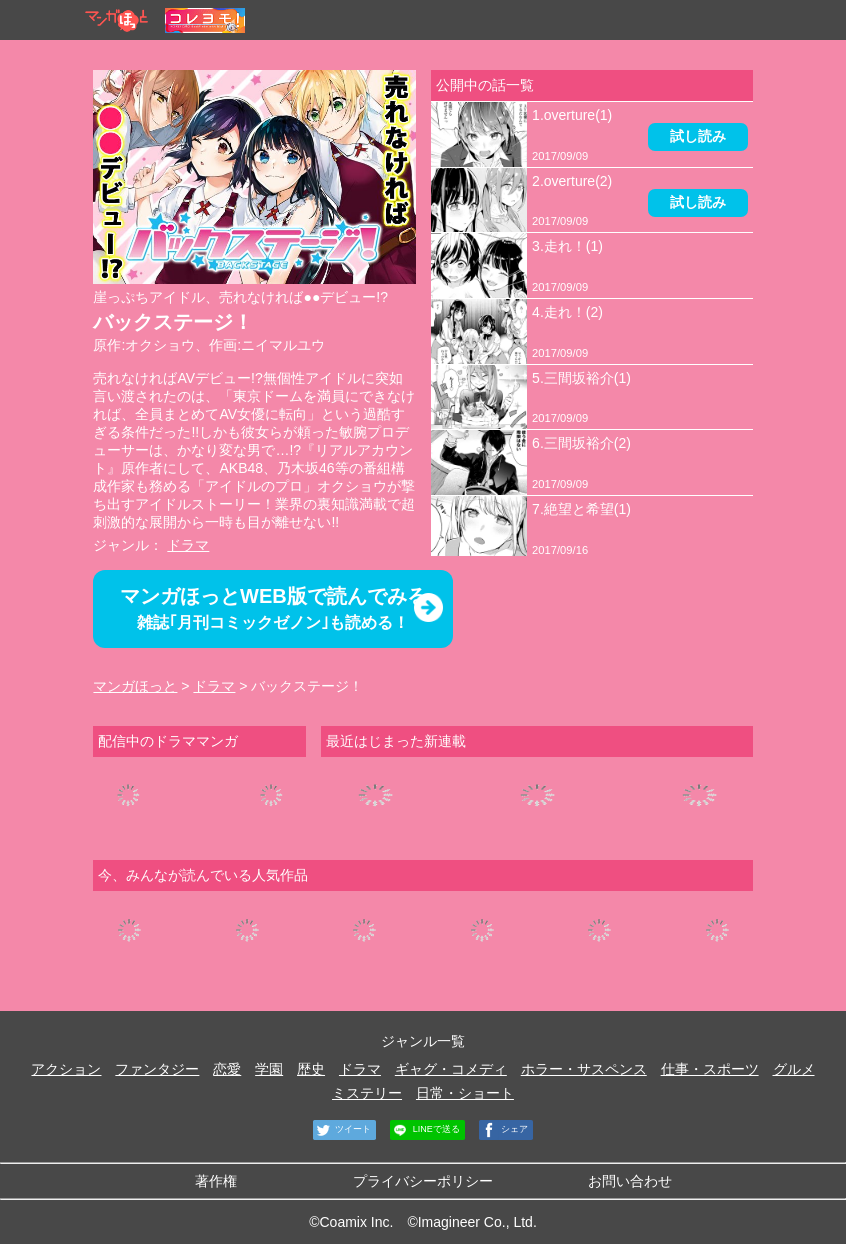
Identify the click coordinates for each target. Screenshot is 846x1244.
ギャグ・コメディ (451, 1069)
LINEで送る (425, 1130)
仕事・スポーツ (710, 1069)
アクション (66, 1069)
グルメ (794, 1069)
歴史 (311, 1069)
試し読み (698, 136)
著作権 (216, 1181)
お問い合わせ (630, 1181)
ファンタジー (157, 1069)
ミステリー (367, 1093)
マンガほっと (135, 686)
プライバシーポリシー (423, 1181)
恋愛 (227, 1069)
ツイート (342, 1130)
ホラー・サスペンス (584, 1069)
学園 (269, 1069)
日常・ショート (465, 1093)
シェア (504, 1130)
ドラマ (188, 545)
